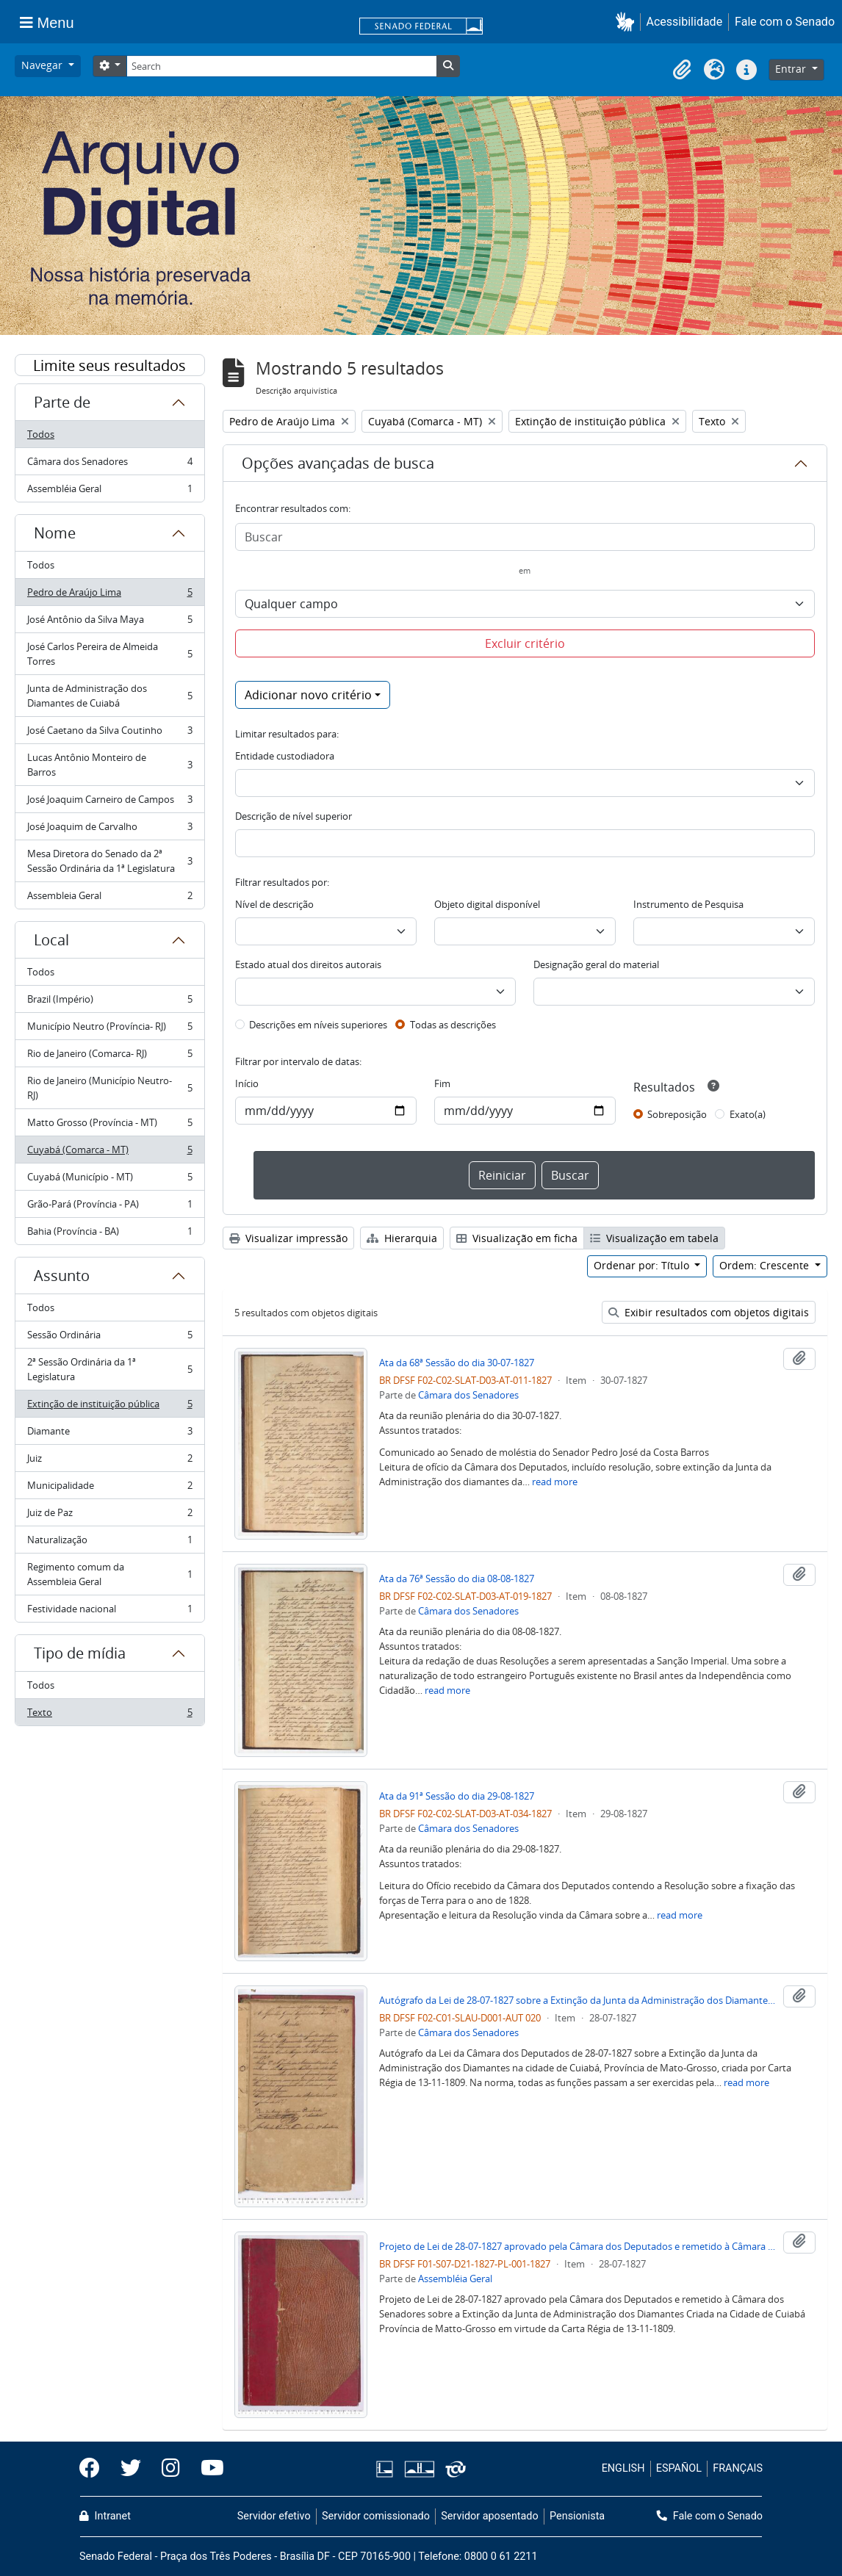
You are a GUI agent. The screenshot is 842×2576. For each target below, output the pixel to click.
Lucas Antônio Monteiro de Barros (109, 765)
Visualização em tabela (654, 1238)
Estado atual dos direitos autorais (308, 964)
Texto (109, 1715)
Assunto (62, 1275)
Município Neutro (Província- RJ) (109, 1029)
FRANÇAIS (738, 2468)
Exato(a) (748, 1114)
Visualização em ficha (516, 1238)
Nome (55, 533)
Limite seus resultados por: (109, 366)
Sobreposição (677, 1114)
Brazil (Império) (109, 1002)
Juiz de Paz (109, 1515)
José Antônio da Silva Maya (109, 622)
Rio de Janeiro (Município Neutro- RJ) (109, 1088)
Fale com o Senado (785, 22)
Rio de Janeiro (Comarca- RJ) (109, 1056)
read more (554, 1481)
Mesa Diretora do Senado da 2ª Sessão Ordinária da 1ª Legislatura (109, 861)
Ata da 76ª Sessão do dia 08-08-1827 (456, 1578)
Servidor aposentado (489, 2516)
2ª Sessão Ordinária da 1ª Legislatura (109, 1369)
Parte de (62, 402)
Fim (442, 1083)
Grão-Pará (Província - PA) (109, 1207)
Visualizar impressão (288, 1238)
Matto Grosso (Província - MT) (109, 1125)
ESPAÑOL (679, 2468)
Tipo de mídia (80, 1653)
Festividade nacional (109, 1611)
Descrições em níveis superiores (318, 1024)
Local (51, 940)
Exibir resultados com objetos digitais (708, 1312)
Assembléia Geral (109, 491)
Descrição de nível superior (293, 816)
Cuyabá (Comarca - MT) (109, 1152)
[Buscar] (525, 537)
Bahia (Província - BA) (109, 1234)
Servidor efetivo (274, 2516)
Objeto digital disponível (487, 904)
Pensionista (577, 2516)
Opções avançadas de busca (338, 463)
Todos (40, 434)
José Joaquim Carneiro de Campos (109, 802)
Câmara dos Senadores (109, 464)
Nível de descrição (274, 904)
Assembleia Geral (109, 898)
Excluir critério (525, 643)
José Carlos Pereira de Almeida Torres (109, 654)
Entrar (792, 69)
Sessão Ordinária (109, 1338)
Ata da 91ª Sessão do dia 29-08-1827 (456, 1796)
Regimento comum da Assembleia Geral (109, 1574)
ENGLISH (623, 2468)
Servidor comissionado (376, 2516)
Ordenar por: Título (643, 1265)
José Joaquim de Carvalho (109, 829)
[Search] (281, 66)
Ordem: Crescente (765, 1265)
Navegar (43, 65)
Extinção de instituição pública (109, 1407)
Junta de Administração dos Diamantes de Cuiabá (109, 696)
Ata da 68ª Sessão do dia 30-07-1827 (456, 1362)
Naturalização (109, 1543)
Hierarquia (402, 1238)
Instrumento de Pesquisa (688, 904)
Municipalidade (109, 1488)
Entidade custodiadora (284, 755)
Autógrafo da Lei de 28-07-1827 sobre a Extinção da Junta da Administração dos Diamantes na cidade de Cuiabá (578, 2000)
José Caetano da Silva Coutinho (109, 733)
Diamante (109, 1434)
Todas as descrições (453, 1024)
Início (247, 1083)
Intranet (105, 2516)
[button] (628, 22)
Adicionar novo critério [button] (308, 695)
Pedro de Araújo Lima (109, 595)
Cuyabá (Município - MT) (109, 1180)
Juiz (109, 1461)
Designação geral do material (596, 964)
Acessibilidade (685, 22)
